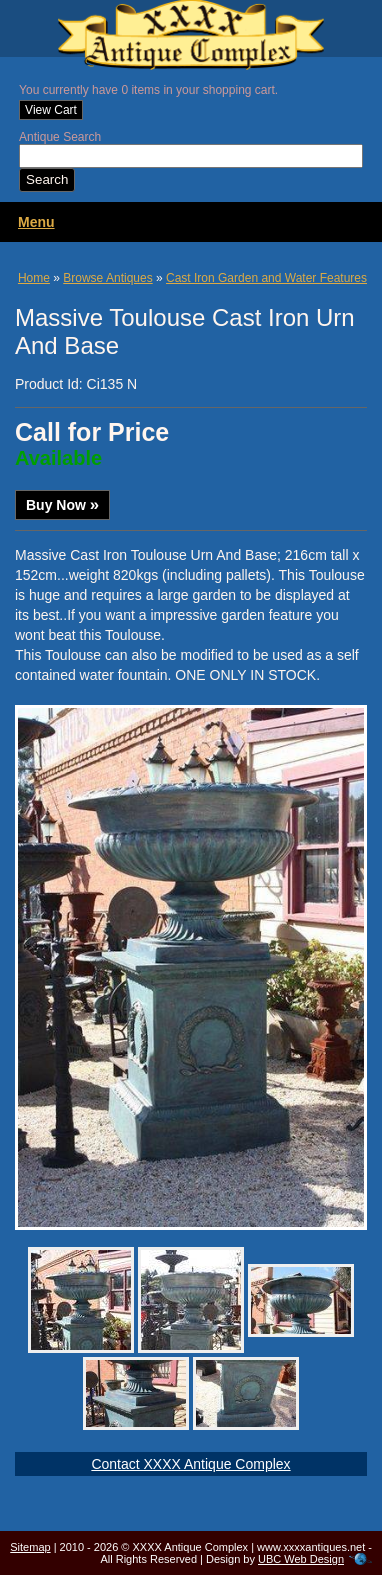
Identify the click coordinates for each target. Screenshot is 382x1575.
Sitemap (30, 1547)
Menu (36, 222)
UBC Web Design (301, 1559)
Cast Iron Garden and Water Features (266, 278)
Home (34, 278)
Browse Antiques (107, 278)
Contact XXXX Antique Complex (190, 1464)
